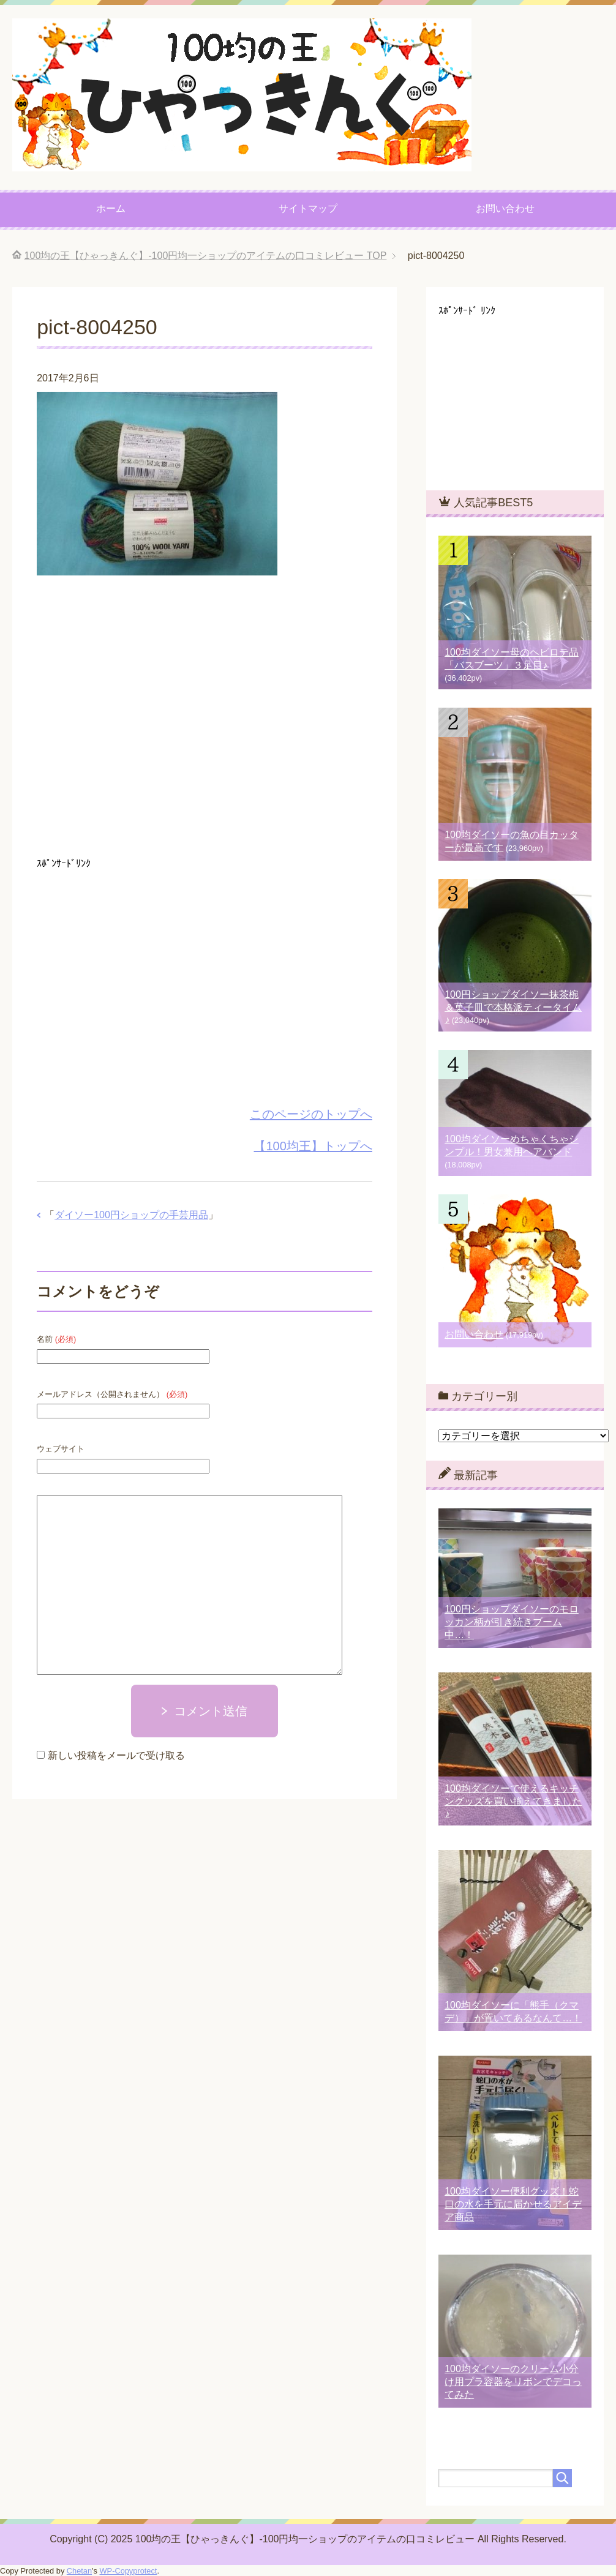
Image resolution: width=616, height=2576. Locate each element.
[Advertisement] (204, 720)
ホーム (111, 208)
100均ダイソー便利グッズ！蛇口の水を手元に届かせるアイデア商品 (513, 2204)
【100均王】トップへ (313, 1146)
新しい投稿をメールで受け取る (116, 1755)
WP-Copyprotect (128, 2570)
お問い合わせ (505, 208)
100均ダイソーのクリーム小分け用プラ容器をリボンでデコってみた (513, 2382)
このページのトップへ (311, 1114)
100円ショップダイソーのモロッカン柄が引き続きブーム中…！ (512, 1622)
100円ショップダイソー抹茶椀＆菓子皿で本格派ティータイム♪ (513, 1007)
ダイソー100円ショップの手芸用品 (131, 1215)
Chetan (79, 2570)
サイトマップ (308, 208)
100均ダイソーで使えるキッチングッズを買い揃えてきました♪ (513, 1801)
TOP (205, 255)
